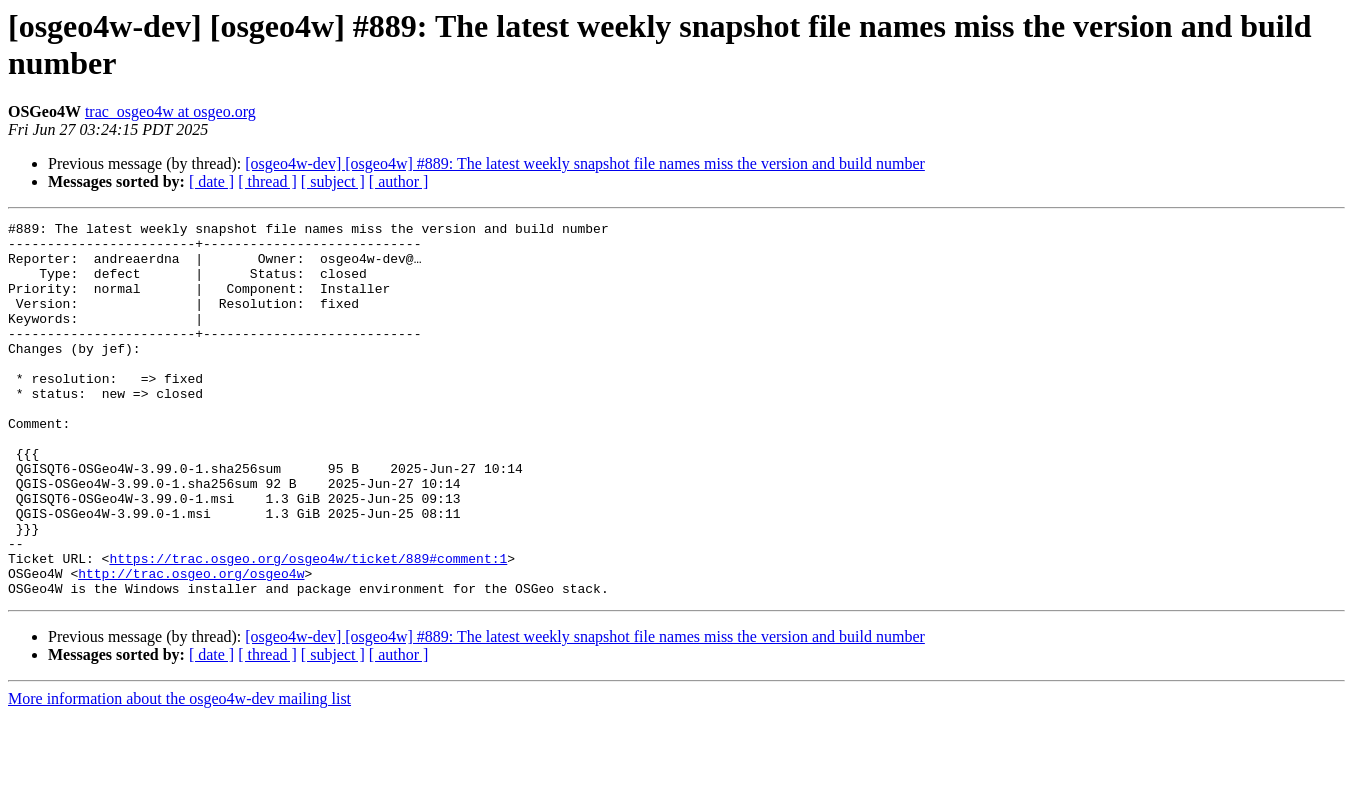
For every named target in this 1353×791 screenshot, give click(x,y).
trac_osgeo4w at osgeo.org (170, 111)
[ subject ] (333, 181)
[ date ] (211, 181)
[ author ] (399, 181)
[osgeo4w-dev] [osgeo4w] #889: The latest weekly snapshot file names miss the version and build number (585, 163)
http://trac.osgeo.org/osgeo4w (191, 645)
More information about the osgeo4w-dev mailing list (179, 773)
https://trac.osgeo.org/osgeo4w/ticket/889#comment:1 (308, 627)
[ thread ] (267, 181)
